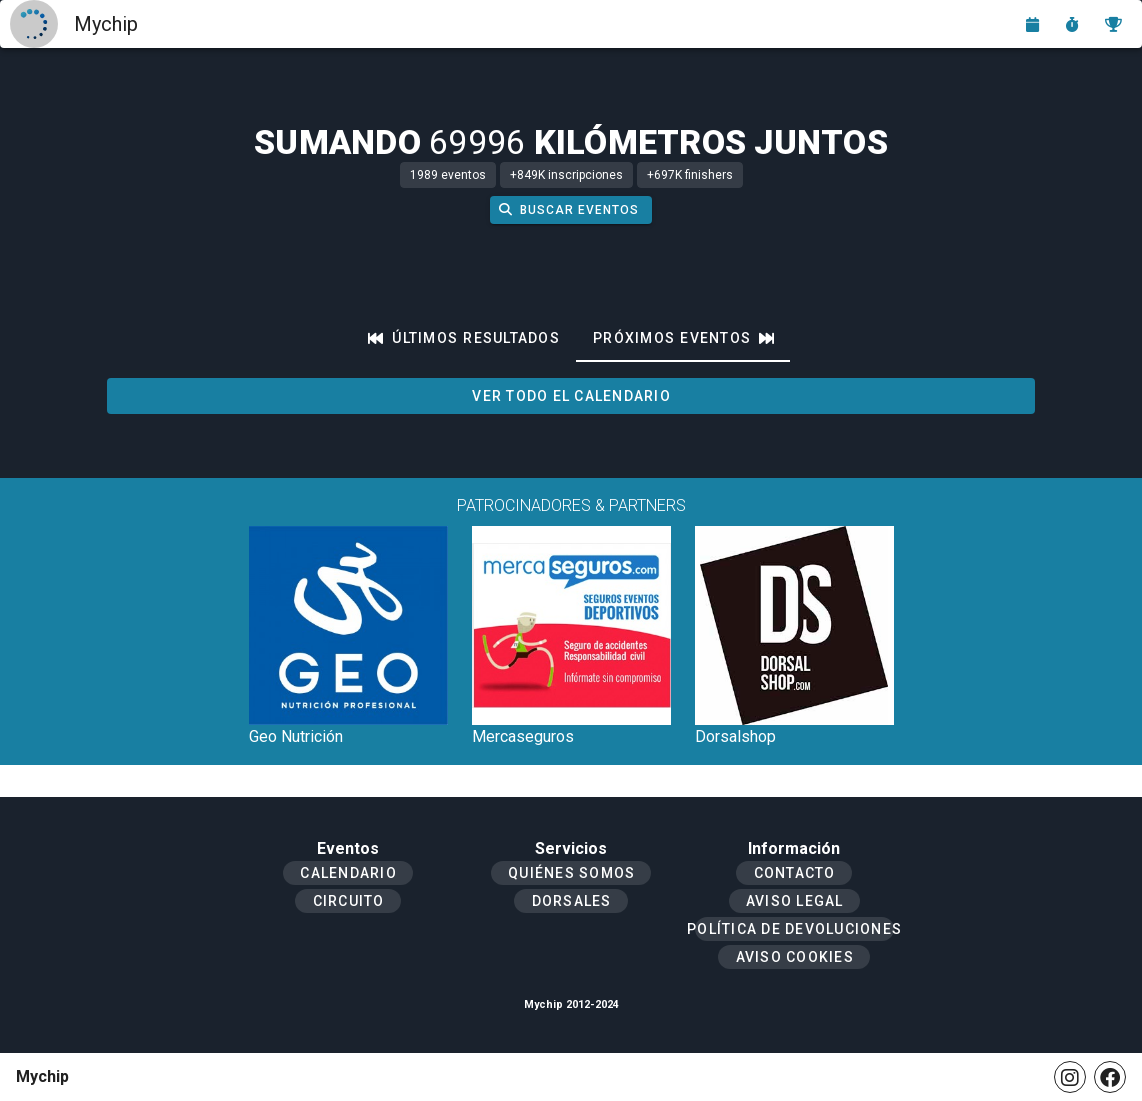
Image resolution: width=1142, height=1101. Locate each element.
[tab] (464, 338)
